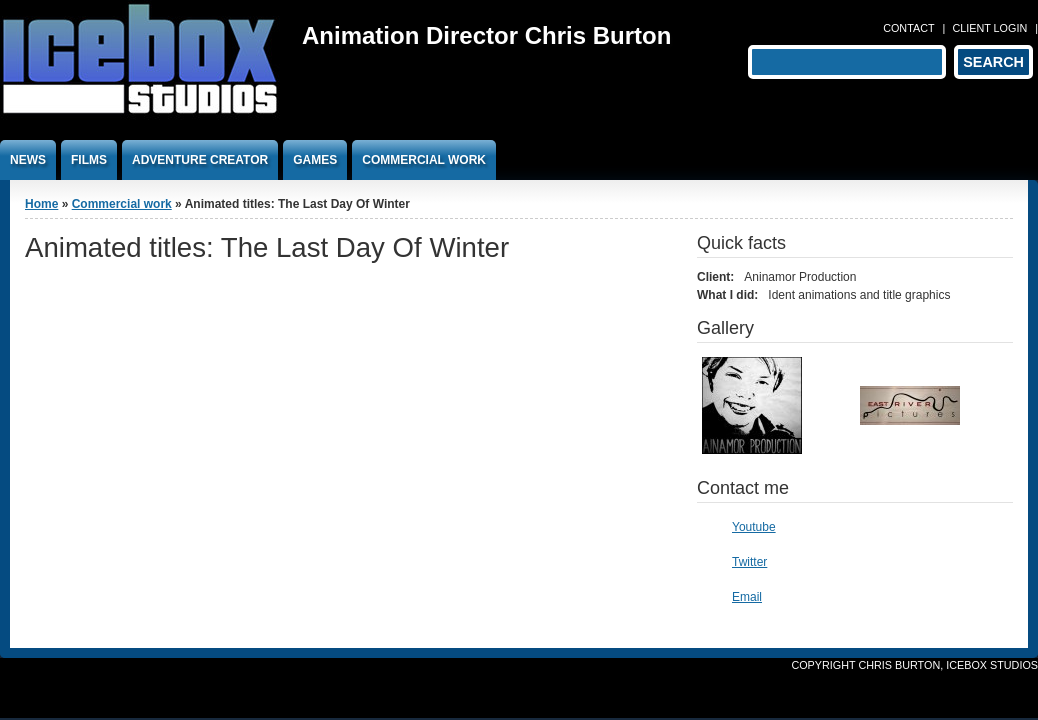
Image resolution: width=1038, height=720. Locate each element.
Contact (908, 28)
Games (315, 160)
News (28, 160)
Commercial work (424, 160)
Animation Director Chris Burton (486, 35)
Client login (989, 28)
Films (89, 160)
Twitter (749, 562)
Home (41, 204)
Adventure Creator (200, 160)
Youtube (754, 527)
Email (747, 597)
